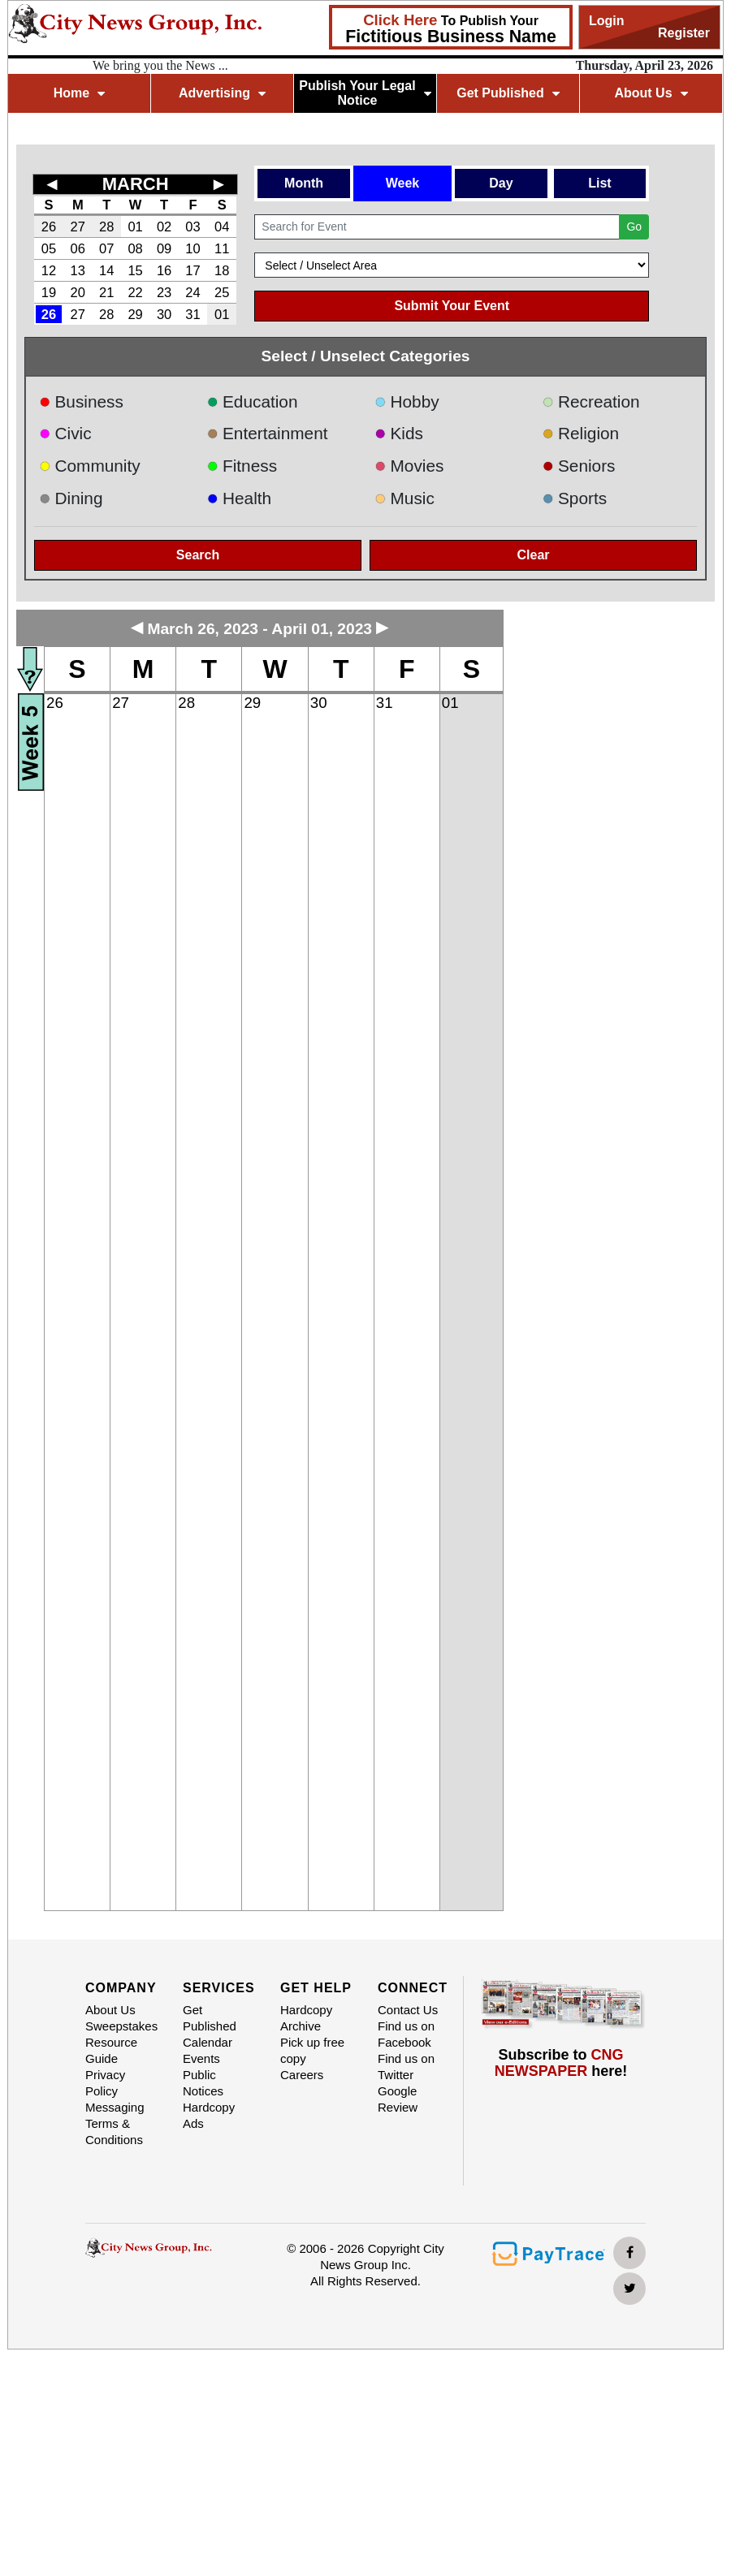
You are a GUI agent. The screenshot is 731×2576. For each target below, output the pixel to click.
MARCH (135, 184)
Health (239, 498)
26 (48, 226)
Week (403, 183)
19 (48, 292)
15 (135, 270)
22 (135, 292)
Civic (65, 433)
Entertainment (267, 433)
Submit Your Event (451, 306)
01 (135, 226)
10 (192, 248)
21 (106, 292)
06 (78, 248)
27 (78, 226)
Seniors (579, 465)
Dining (70, 498)
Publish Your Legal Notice (365, 93)
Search (197, 555)
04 (221, 226)
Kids (398, 433)
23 (164, 292)
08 (135, 248)
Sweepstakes (121, 2026)
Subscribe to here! (561, 2063)
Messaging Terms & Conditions (115, 2123)
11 (221, 248)
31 (192, 314)
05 (48, 248)
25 (221, 292)
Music (404, 498)
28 (106, 226)
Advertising (222, 93)
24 (192, 292)
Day (501, 183)
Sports (575, 498)
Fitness (242, 465)
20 (78, 292)
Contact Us (408, 2010)
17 (192, 270)
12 (48, 270)
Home (79, 93)
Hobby (406, 401)
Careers (301, 2075)
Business (81, 401)
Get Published (508, 93)
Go (634, 226)
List (599, 183)
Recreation (591, 401)
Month (303, 183)
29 (135, 314)
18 (221, 270)
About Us (650, 93)
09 (164, 248)
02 (164, 226)
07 (106, 248)
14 (106, 270)
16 (164, 270)
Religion (581, 433)
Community (90, 465)
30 (164, 314)
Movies (408, 465)
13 (78, 270)
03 (192, 226)
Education (252, 401)
